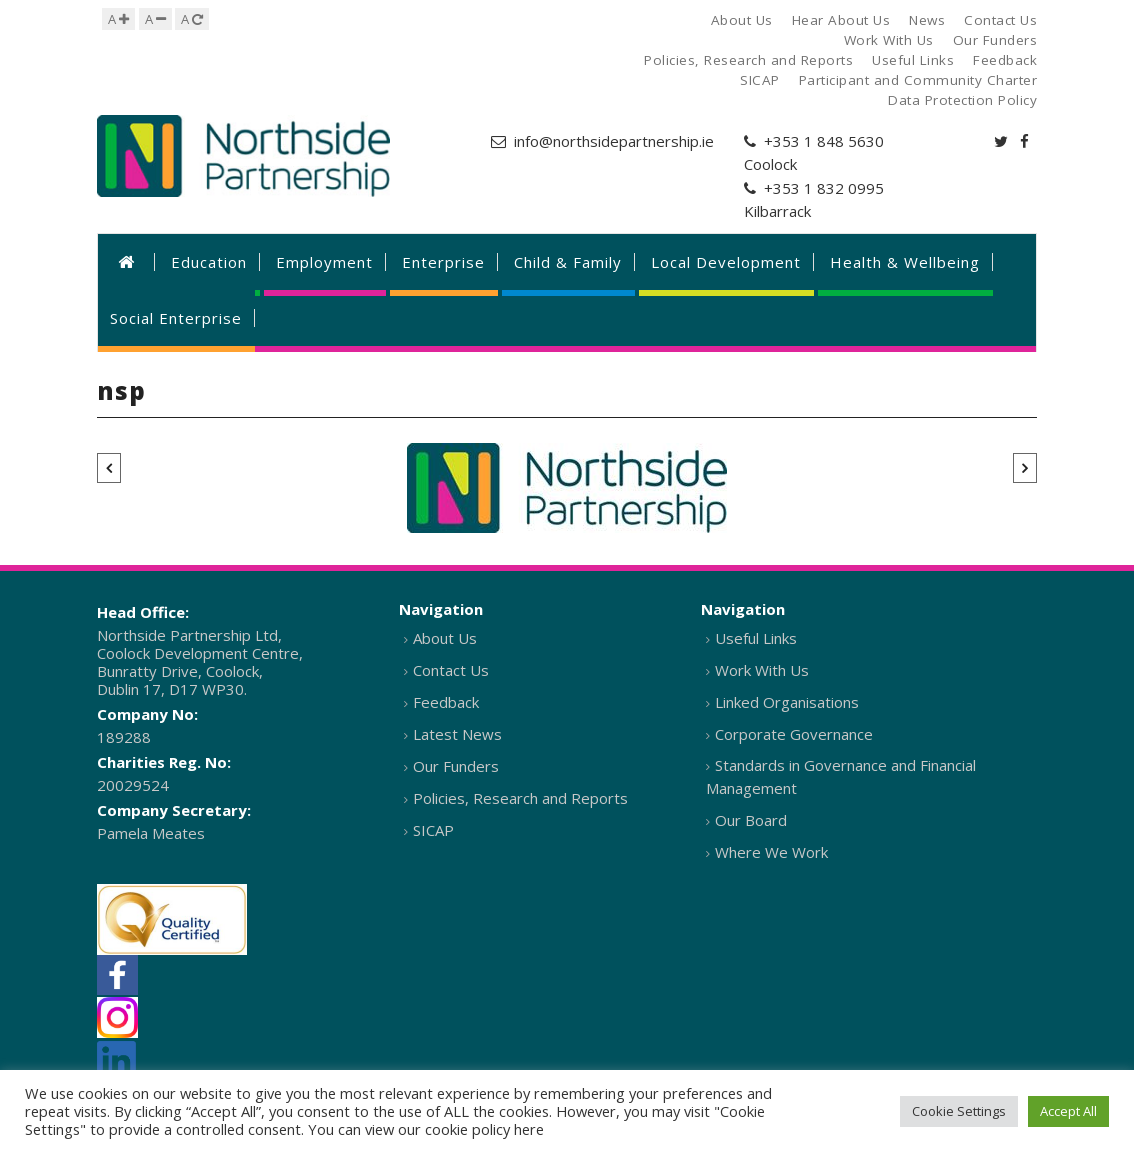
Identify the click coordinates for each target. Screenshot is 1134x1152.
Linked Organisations (787, 702)
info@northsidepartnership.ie (614, 141)
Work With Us (762, 670)
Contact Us (451, 670)
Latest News (457, 734)
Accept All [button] (1068, 1111)
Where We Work (771, 852)
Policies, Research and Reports (520, 798)
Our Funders (456, 766)
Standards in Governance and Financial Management (841, 776)
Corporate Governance (794, 734)
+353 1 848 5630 (824, 141)
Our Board (751, 820)
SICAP (433, 830)
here (529, 1129)
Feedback (446, 702)
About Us (445, 638)
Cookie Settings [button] (959, 1111)
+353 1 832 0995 (824, 188)
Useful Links (756, 638)
